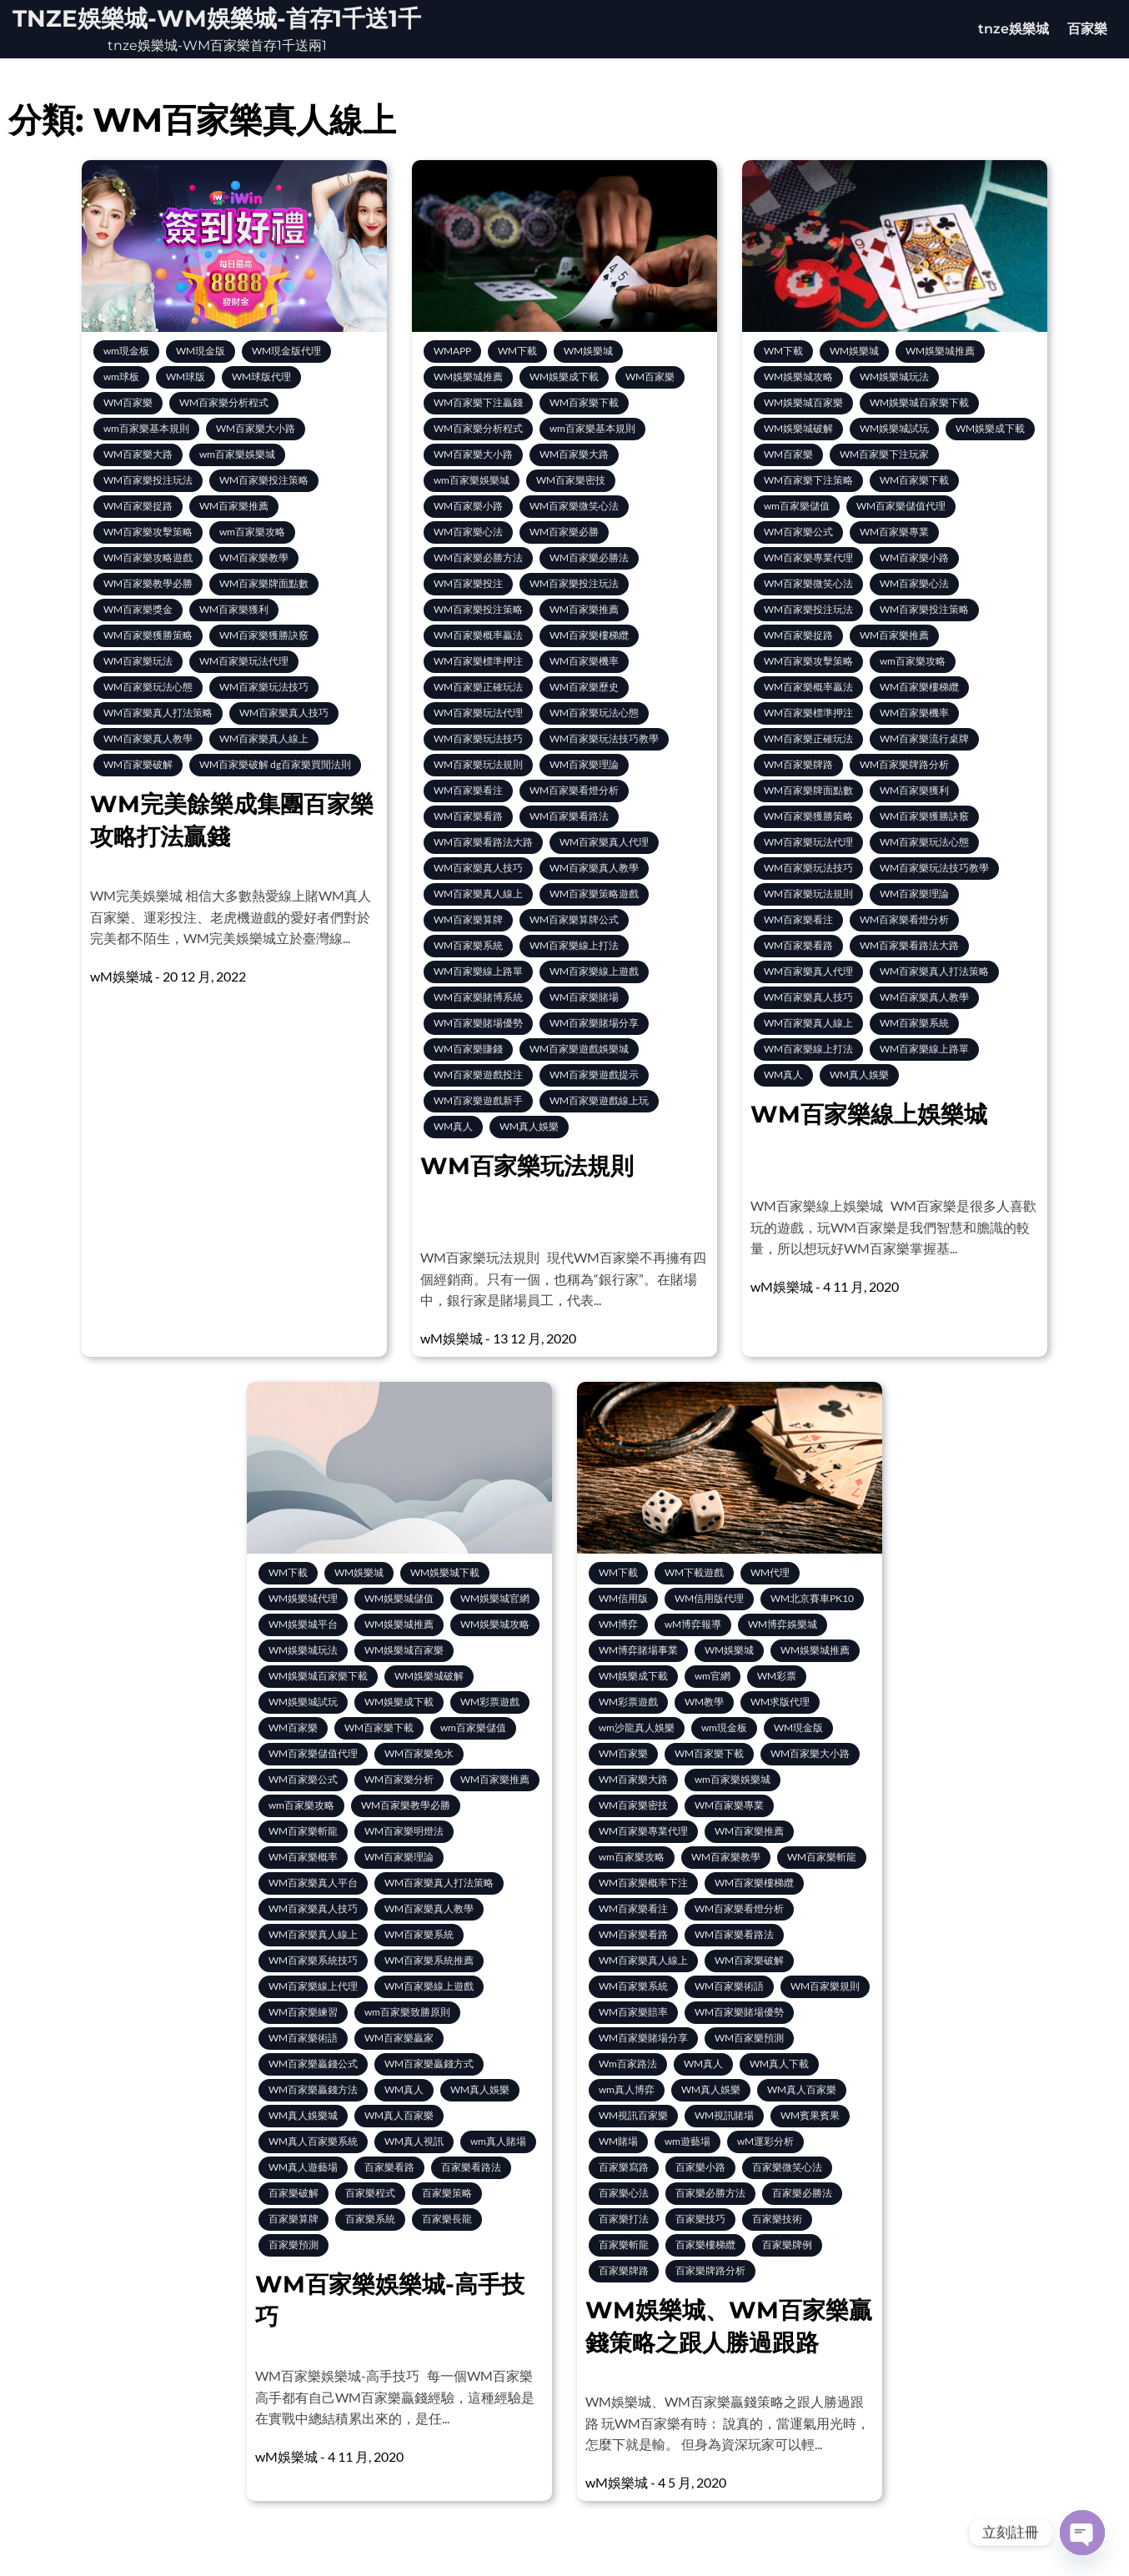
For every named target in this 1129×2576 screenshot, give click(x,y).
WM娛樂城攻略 (798, 376)
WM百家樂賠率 (633, 2012)
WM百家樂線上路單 (478, 971)
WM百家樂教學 (254, 557)
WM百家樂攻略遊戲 (148, 557)
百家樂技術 (777, 2218)
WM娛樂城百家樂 (803, 402)
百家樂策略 (447, 2193)
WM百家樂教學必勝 (148, 583)
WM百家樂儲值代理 (901, 506)
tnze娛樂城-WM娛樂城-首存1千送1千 (217, 18)
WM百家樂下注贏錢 (478, 402)
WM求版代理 (780, 1701)
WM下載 (517, 350)
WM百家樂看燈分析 (574, 790)
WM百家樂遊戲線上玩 (599, 1100)
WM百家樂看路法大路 (483, 842)
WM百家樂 (128, 402)
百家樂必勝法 (802, 2193)
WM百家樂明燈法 (404, 1831)
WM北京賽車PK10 (812, 1598)
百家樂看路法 (471, 2167)
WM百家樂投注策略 (264, 480)
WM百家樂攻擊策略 (148, 531)
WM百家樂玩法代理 (244, 661)
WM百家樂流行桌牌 (924, 738)
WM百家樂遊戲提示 (594, 1074)
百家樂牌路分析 (710, 2270)
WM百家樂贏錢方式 (429, 2063)
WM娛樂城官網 (494, 1598)
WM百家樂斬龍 (303, 1831)
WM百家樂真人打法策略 (158, 712)
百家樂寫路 (624, 2167)
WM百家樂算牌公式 (574, 919)
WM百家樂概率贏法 (478, 635)
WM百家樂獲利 (233, 609)
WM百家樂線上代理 (313, 1986)
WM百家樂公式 (798, 531)
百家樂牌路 (624, 2270)
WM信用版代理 (709, 1598)
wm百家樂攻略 (252, 531)
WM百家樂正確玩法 (478, 686)
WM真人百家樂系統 (313, 2141)
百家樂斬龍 (624, 2244)
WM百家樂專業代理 (808, 557)
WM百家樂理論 (584, 764)
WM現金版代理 (286, 350)
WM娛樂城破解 (798, 428)
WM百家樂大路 (138, 454)
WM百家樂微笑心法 (574, 506)
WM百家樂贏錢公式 (313, 2063)
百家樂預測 (293, 2244)
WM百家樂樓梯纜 (589, 635)
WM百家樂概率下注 (643, 1882)
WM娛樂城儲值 (399, 1598)
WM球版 (185, 376)
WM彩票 (776, 1676)
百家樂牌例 (787, 2244)
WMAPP (452, 350)
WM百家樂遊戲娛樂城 (579, 1048)
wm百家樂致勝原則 (407, 2012)
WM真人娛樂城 (303, 2115)
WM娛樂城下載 (444, 1572)
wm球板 (121, 376)
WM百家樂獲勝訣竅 (264, 635)
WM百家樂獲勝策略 (148, 635)
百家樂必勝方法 (710, 2193)
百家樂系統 (370, 2218)
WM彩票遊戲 (489, 1701)
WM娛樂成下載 (564, 376)
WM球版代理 (261, 376)
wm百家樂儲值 (797, 506)
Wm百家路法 (628, 2063)
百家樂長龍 (447, 2218)
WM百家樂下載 (584, 402)
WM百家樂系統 (468, 945)
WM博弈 (618, 1624)
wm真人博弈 (627, 2089)
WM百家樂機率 (584, 661)
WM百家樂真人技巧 (284, 712)
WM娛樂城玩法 (894, 376)
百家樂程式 (370, 2193)
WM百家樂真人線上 (264, 738)
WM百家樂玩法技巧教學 (604, 738)
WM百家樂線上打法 (574, 945)
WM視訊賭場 (724, 2115)
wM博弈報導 (693, 1624)
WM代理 (770, 1572)
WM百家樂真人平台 (313, 1882)
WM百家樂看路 (468, 816)
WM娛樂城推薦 (468, 376)
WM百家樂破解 (138, 764)
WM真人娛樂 (529, 1126)
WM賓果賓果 (810, 2115)
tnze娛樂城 (1013, 29)
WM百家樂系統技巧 (313, 1960)
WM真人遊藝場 (303, 2167)
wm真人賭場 (498, 2141)
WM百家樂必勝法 (589, 557)
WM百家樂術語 (303, 2037)
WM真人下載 (779, 2063)
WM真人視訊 (414, 2141)
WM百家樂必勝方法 (478, 557)
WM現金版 (200, 350)
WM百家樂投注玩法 (148, 480)
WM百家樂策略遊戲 (594, 893)
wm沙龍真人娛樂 (637, 1727)
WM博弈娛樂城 (782, 1624)
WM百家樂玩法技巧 (264, 686)
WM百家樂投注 (468, 583)
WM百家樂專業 (894, 531)
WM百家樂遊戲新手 (478, 1100)
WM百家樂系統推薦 (429, 1960)
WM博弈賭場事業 (638, 1650)
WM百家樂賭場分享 (594, 1023)
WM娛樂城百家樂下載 (919, 402)
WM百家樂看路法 (569, 816)
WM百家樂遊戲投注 (478, 1074)
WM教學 (704, 1701)
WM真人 (453, 1126)
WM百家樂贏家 (399, 2037)
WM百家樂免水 (419, 1753)
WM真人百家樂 (399, 2115)
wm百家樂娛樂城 (237, 454)
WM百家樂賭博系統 (478, 997)
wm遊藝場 (687, 2141)
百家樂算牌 (293, 2218)
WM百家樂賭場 (584, 997)
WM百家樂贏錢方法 (313, 2089)
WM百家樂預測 (749, 2037)
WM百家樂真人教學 (148, 738)
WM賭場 (618, 2141)
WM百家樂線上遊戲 (594, 971)
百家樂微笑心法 (787, 2167)
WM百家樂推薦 (233, 506)
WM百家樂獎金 (138, 609)
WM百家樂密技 (570, 480)
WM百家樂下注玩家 (884, 454)
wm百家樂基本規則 (146, 428)
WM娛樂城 (588, 350)
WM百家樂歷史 (584, 686)
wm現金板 (126, 350)
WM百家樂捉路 (138, 506)
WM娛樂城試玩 (894, 428)
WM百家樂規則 (825, 1986)
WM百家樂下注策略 (808, 480)
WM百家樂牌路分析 (904, 764)
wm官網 (712, 1676)
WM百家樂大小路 (255, 428)
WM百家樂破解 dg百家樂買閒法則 (275, 764)
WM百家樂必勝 (564, 531)
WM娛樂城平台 (303, 1624)
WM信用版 (623, 1598)
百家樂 (1087, 29)
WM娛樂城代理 (303, 1598)
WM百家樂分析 (399, 1779)
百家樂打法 (624, 2218)
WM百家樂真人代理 (604, 842)
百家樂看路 (389, 2167)
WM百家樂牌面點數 (264, 583)
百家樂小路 (700, 2167)
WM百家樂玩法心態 (148, 686)
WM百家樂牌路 (798, 764)
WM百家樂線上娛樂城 (868, 1114)
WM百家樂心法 (468, 531)
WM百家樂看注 (468, 790)
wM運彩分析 (765, 2141)
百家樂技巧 (700, 2218)
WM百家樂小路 (468, 506)
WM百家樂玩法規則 (478, 764)
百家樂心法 (624, 2193)
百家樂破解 (293, 2193)
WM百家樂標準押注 (478, 661)
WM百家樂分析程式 (223, 402)
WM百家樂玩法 (138, 661)
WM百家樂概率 (303, 1856)
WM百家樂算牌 (468, 919)
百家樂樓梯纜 (705, 2244)
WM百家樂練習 (303, 2012)
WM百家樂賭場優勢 (478, 1023)
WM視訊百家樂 (633, 2115)
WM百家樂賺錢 (468, 1048)
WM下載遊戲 (694, 1572)
